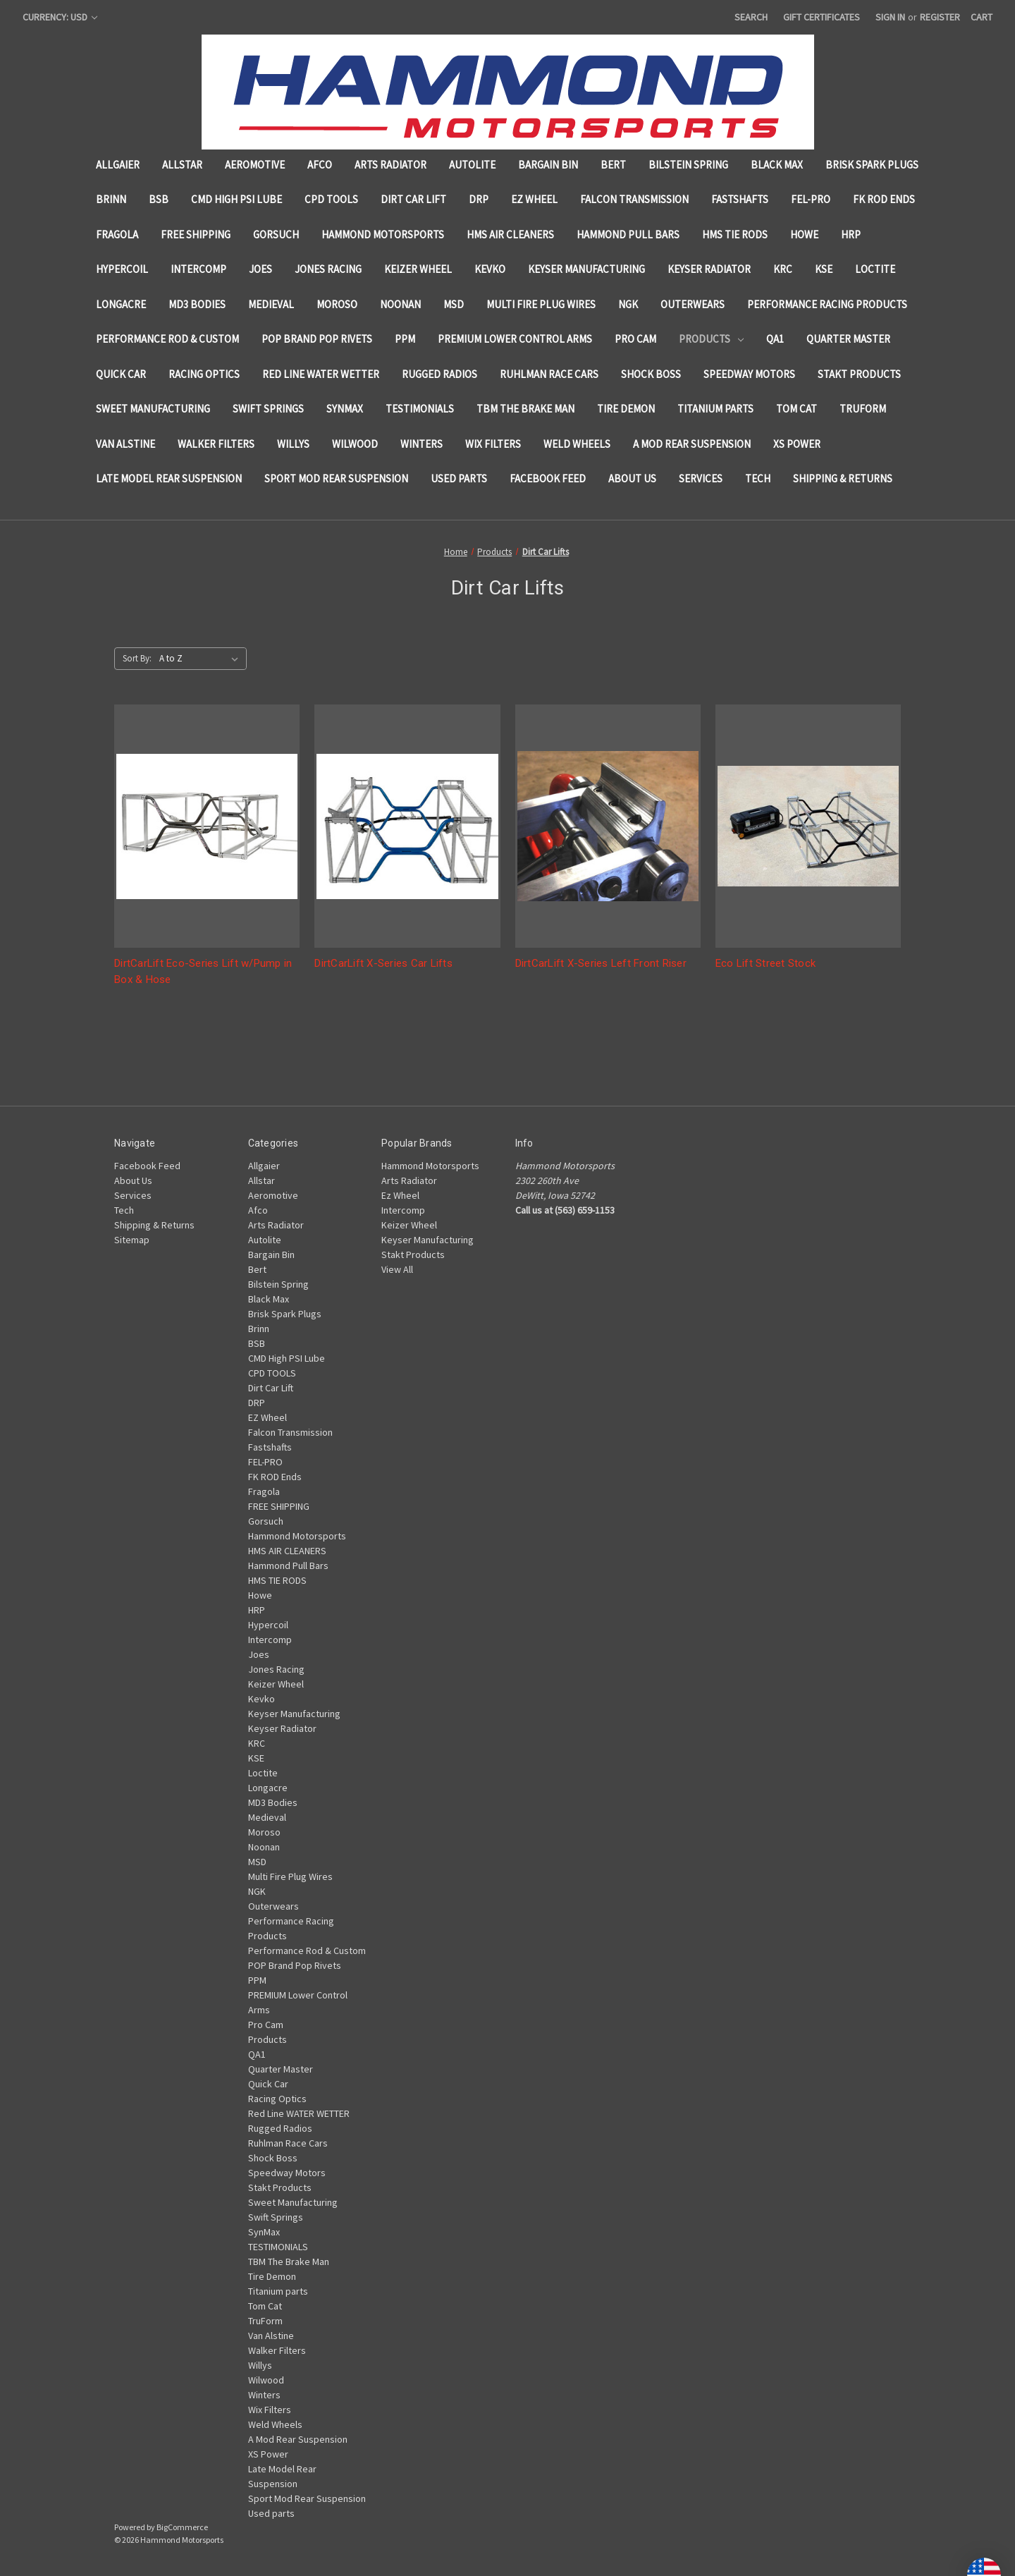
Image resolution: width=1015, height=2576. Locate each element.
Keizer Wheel (418, 269)
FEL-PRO (810, 199)
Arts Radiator (390, 164)
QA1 (775, 339)
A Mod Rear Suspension (692, 444)
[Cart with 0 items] (981, 17)
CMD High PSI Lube (236, 199)
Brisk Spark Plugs (871, 164)
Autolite (472, 164)
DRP (478, 199)
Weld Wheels (576, 444)
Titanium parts (715, 408)
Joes (260, 269)
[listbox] (201, 658)
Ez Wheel (400, 1195)
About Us (632, 478)
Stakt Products (859, 374)
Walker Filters (216, 444)
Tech (757, 478)
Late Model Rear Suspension (169, 478)
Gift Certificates (821, 17)
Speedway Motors (749, 374)
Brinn (111, 199)
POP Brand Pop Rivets (317, 339)
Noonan (400, 304)
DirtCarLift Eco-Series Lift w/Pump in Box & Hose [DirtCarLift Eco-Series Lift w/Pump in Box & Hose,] (203, 971)
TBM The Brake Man (525, 408)
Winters (421, 444)
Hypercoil (122, 269)
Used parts (459, 478)
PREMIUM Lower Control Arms (515, 339)
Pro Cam (635, 339)
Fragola (117, 234)
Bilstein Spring (688, 164)
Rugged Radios (439, 374)
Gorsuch (276, 234)
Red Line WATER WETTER (320, 374)
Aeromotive (255, 164)
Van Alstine (125, 444)
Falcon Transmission (634, 199)
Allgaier (118, 164)
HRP (851, 234)
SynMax (344, 408)
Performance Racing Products (827, 304)
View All (397, 1269)
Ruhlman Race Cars (549, 374)
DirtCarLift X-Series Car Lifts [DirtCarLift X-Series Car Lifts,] (383, 963)
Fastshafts (739, 199)
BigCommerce (182, 2527)
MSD (453, 304)
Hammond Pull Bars (628, 234)
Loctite (875, 269)
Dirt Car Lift (413, 199)
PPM (405, 339)
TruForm (862, 408)
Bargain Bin (548, 164)
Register (940, 17)
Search (751, 17)
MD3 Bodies (197, 304)
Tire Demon (626, 408)
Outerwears (692, 304)
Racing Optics (204, 374)
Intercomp (198, 269)
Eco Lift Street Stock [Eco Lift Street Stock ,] (765, 963)
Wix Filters (493, 444)
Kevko (489, 269)
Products (711, 339)
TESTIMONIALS (420, 408)
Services (700, 478)
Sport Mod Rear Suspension (336, 478)
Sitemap (131, 1239)
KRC (782, 269)
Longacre (121, 304)
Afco (319, 164)
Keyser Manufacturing (586, 269)
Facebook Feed (548, 478)
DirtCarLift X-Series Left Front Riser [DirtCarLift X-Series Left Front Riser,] (601, 963)
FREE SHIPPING (195, 234)
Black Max (777, 164)
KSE (823, 269)
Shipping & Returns (842, 478)
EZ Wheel (534, 199)
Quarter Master (848, 339)
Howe (804, 234)
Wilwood (355, 444)
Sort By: (137, 658)
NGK (628, 304)
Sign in (890, 17)
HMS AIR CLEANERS (510, 234)
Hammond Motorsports (382, 234)
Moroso (336, 304)
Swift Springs (268, 408)
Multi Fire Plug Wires (541, 304)
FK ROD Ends (884, 199)
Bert (613, 164)
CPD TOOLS (331, 199)
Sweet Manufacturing (153, 408)
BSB (158, 199)
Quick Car (121, 374)
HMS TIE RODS (735, 234)
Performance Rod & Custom (167, 339)
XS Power (796, 444)
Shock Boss (651, 374)
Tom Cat (796, 408)
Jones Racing (328, 269)
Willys (293, 444)
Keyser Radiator (709, 269)
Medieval (271, 304)
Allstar (182, 164)
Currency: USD (60, 17)
